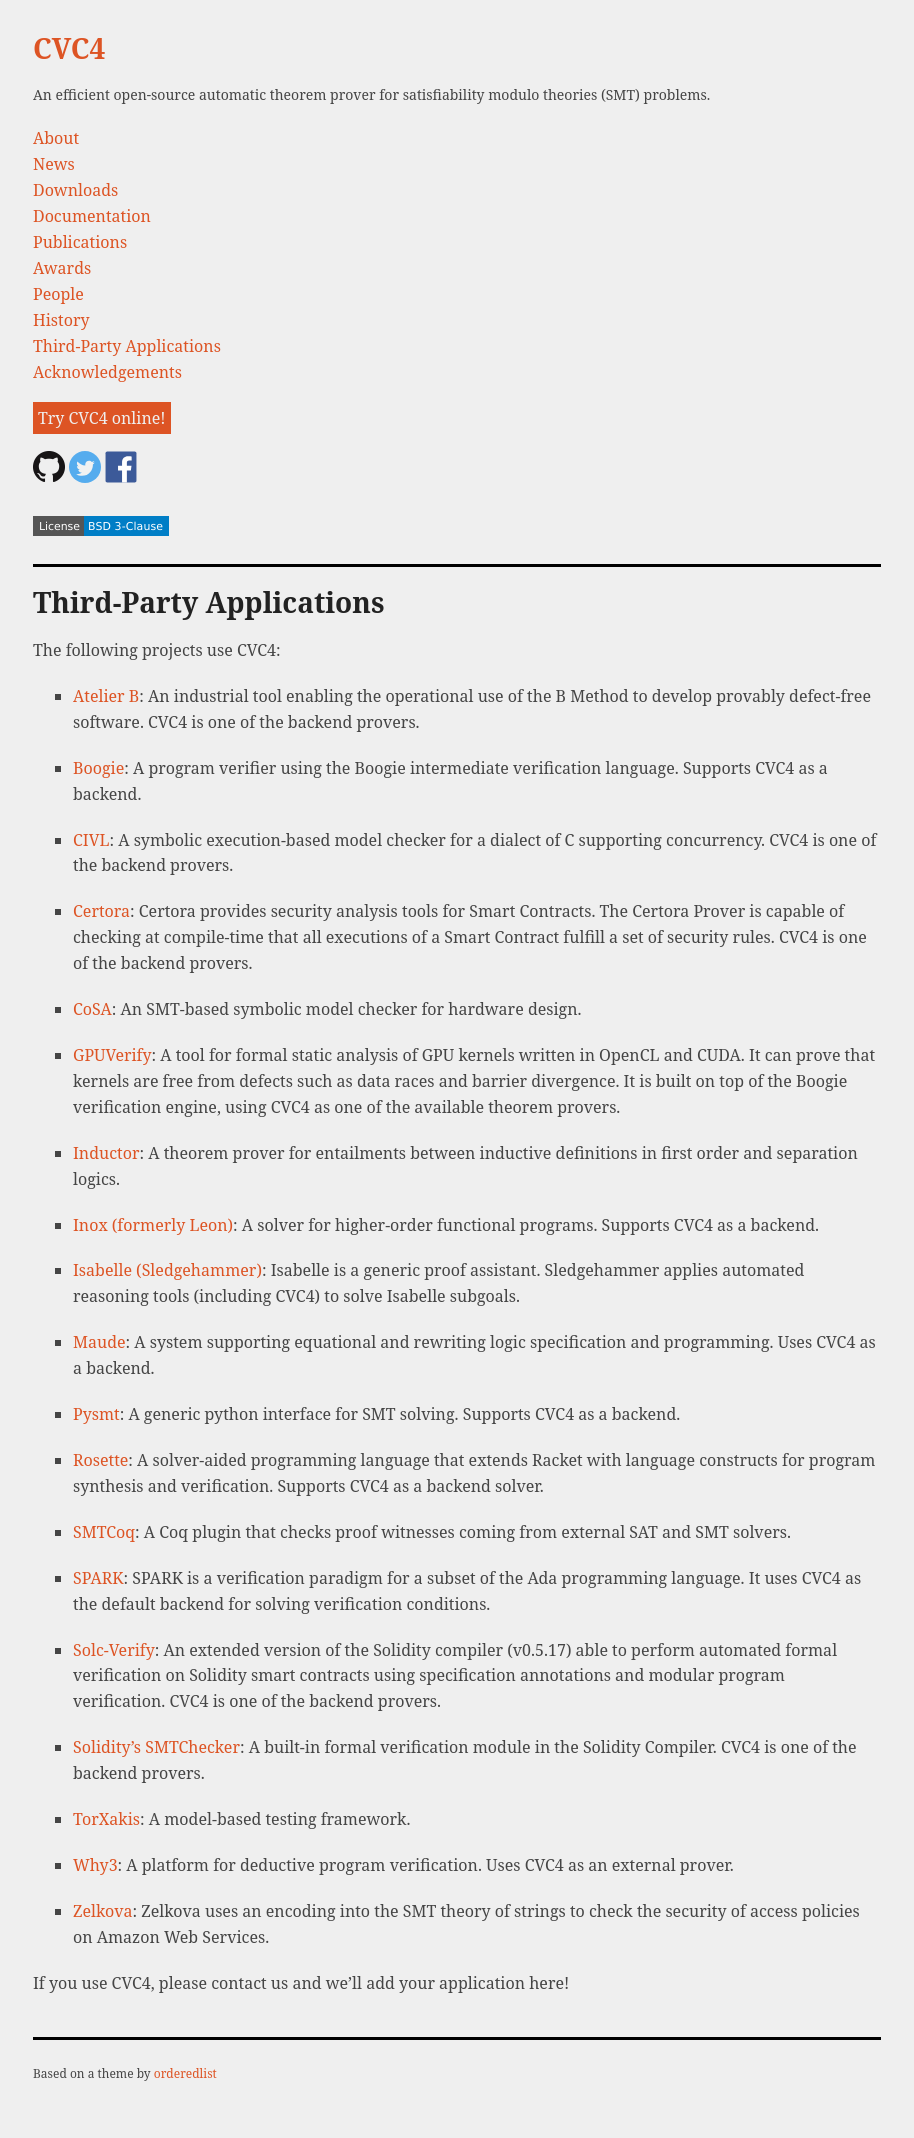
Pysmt (96, 1414)
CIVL (91, 840)
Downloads (75, 190)
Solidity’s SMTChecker (156, 1747)
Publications (80, 242)
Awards (62, 268)
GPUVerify (112, 1055)
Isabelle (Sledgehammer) (167, 1270)
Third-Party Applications (127, 346)
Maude (99, 1342)
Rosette (100, 1460)
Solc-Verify (114, 1650)
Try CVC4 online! (102, 418)
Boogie (98, 768)
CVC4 (69, 48)
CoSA (92, 1009)
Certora (101, 911)
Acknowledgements (107, 372)
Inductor (106, 1153)
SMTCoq (104, 1532)
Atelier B (106, 696)
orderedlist (185, 2073)
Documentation (92, 216)
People (58, 294)
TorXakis (106, 1819)
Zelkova (103, 1911)
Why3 (95, 1865)
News (54, 164)
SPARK (98, 1578)
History (61, 320)
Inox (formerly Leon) (153, 1225)
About (56, 138)
